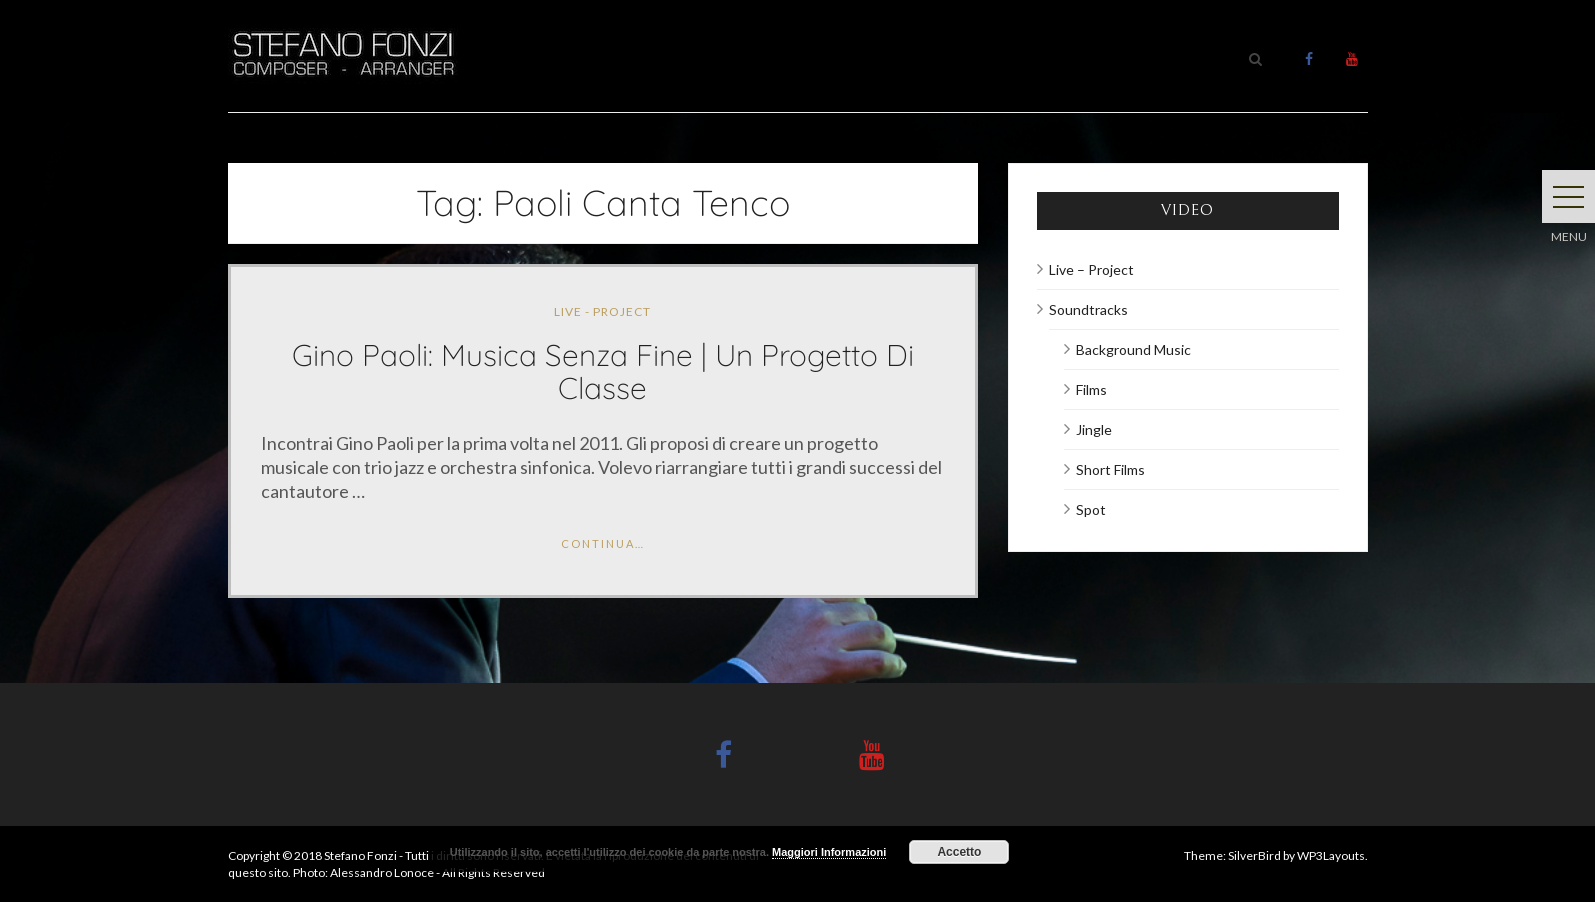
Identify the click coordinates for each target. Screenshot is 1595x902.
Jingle (1094, 429)
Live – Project (1091, 269)
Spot (1091, 509)
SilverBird (1254, 855)
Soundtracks (1088, 309)
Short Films (1110, 469)
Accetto (959, 852)
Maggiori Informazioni (829, 852)
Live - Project (602, 311)
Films (1091, 389)
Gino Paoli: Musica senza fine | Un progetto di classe (603, 371)
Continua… (603, 543)
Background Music (1133, 349)
